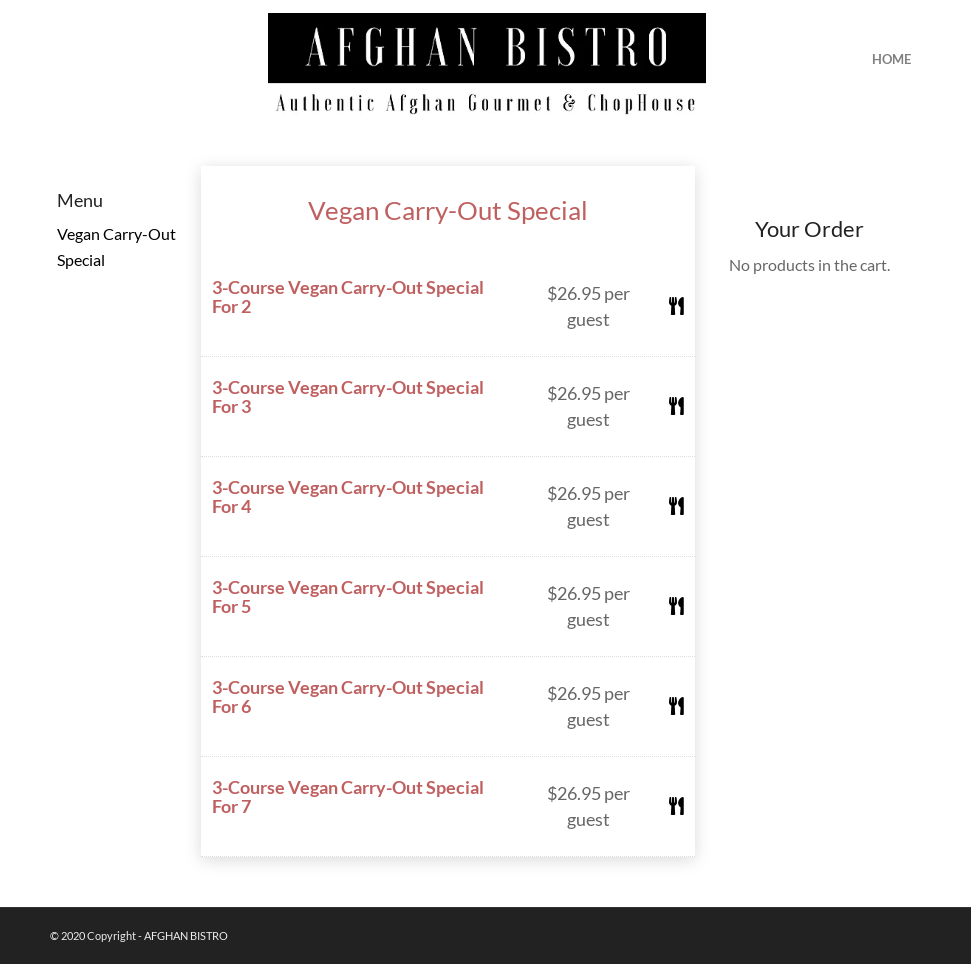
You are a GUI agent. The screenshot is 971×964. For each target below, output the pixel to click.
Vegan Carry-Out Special (448, 210)
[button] (448, 307)
